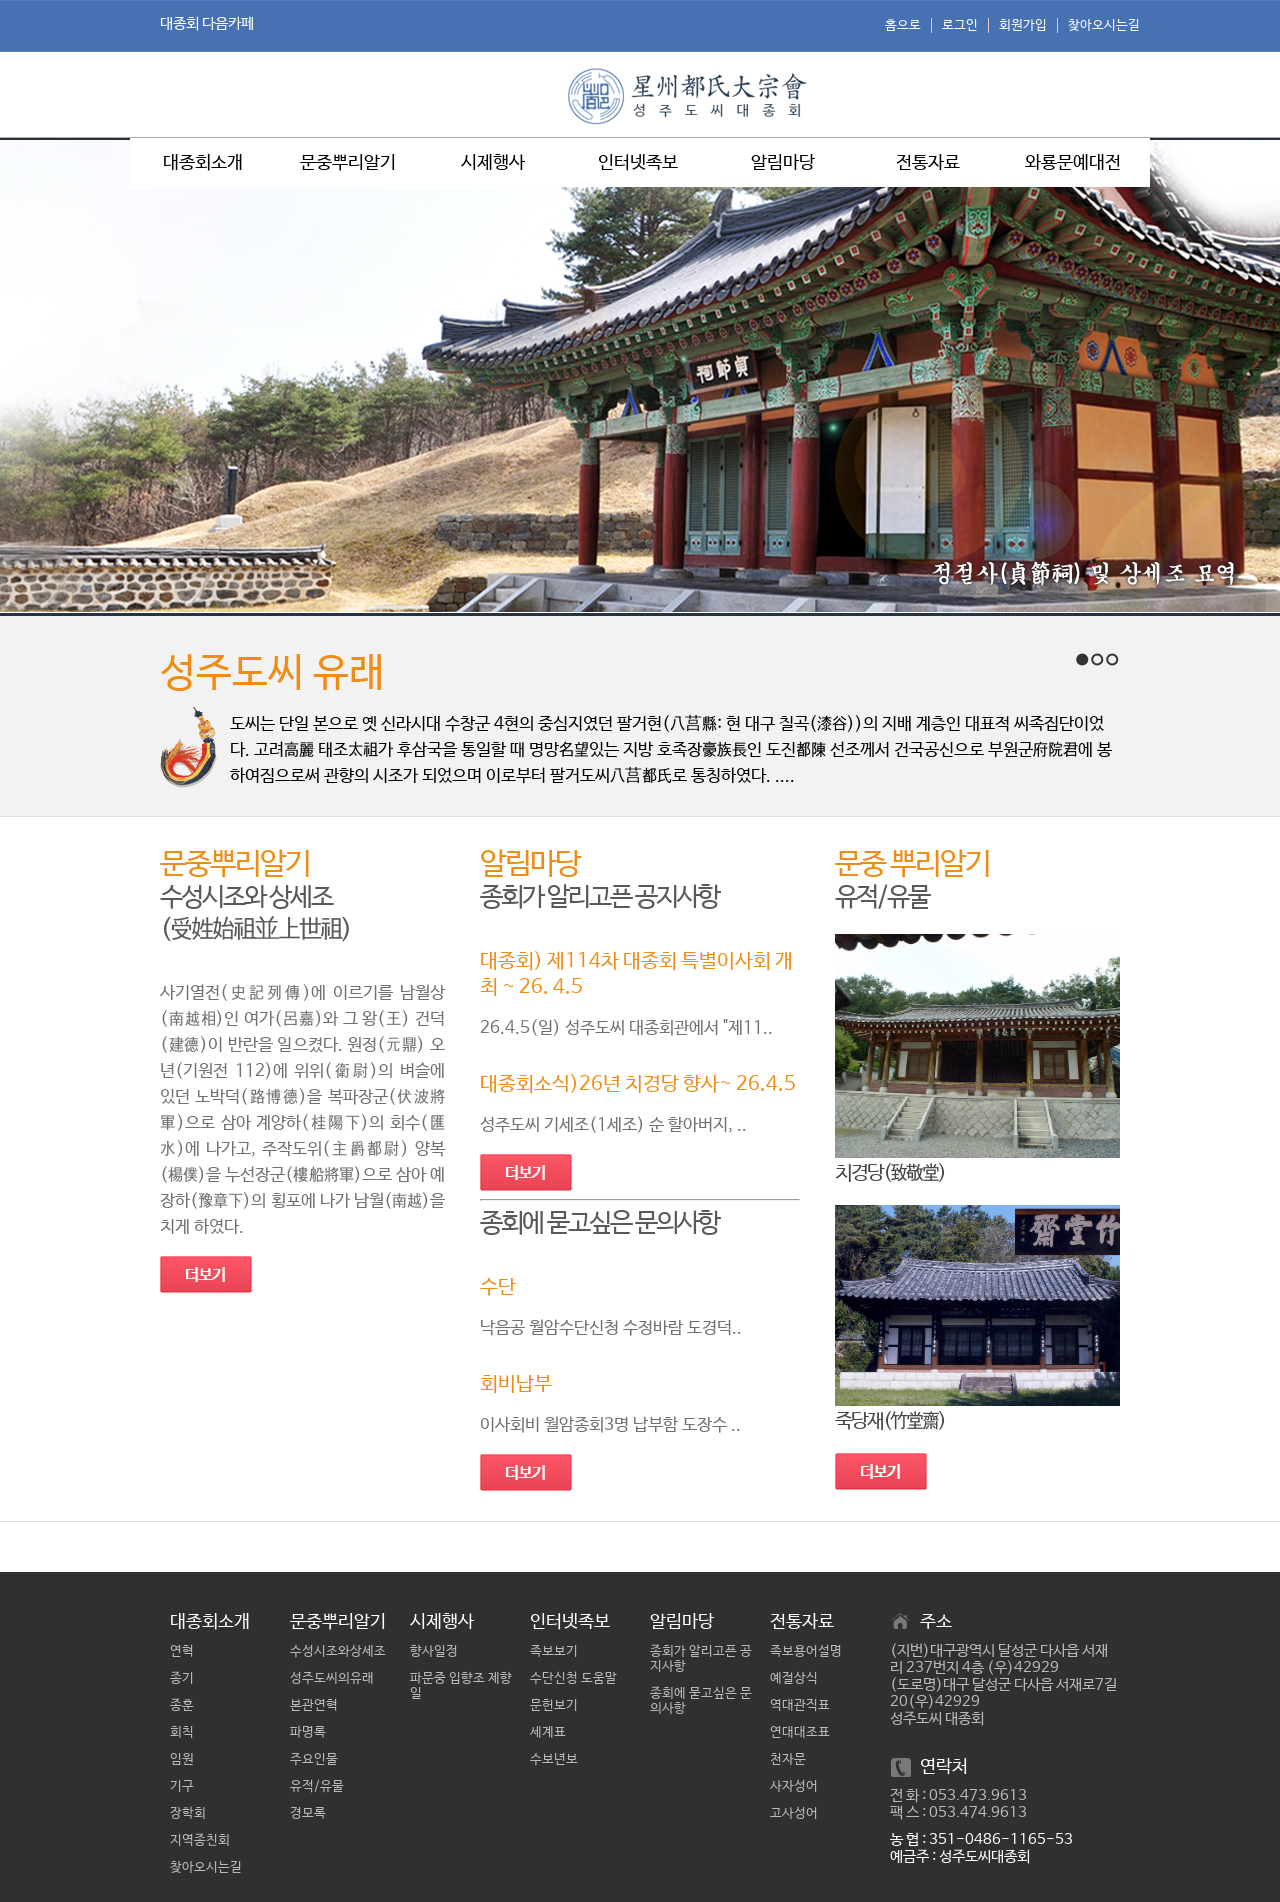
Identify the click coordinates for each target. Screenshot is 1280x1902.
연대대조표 (800, 1732)
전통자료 (928, 163)
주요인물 (314, 1759)
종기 (182, 1678)
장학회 (188, 1813)
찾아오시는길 (1104, 25)
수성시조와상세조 (338, 1651)
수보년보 (554, 1759)
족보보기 (554, 1651)
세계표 (548, 1732)
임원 (182, 1759)
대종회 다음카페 (207, 23)
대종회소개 (203, 163)
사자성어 (794, 1786)
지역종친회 (200, 1840)
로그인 (960, 25)
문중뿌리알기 (348, 163)
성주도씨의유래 (332, 1678)
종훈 (182, 1705)
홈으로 (903, 25)
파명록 (308, 1732)
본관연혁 (314, 1705)
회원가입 (1023, 25)
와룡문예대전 (1073, 163)
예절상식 (794, 1678)
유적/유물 (317, 1786)
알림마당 (783, 163)
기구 (182, 1786)
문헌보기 (554, 1705)
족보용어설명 (806, 1651)
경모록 (308, 1813)
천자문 (788, 1759)
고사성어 (794, 1813)
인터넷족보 (638, 163)
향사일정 (434, 1651)
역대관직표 (800, 1705)
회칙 (182, 1732)
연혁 (182, 1651)
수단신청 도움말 (573, 1678)
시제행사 (493, 163)
